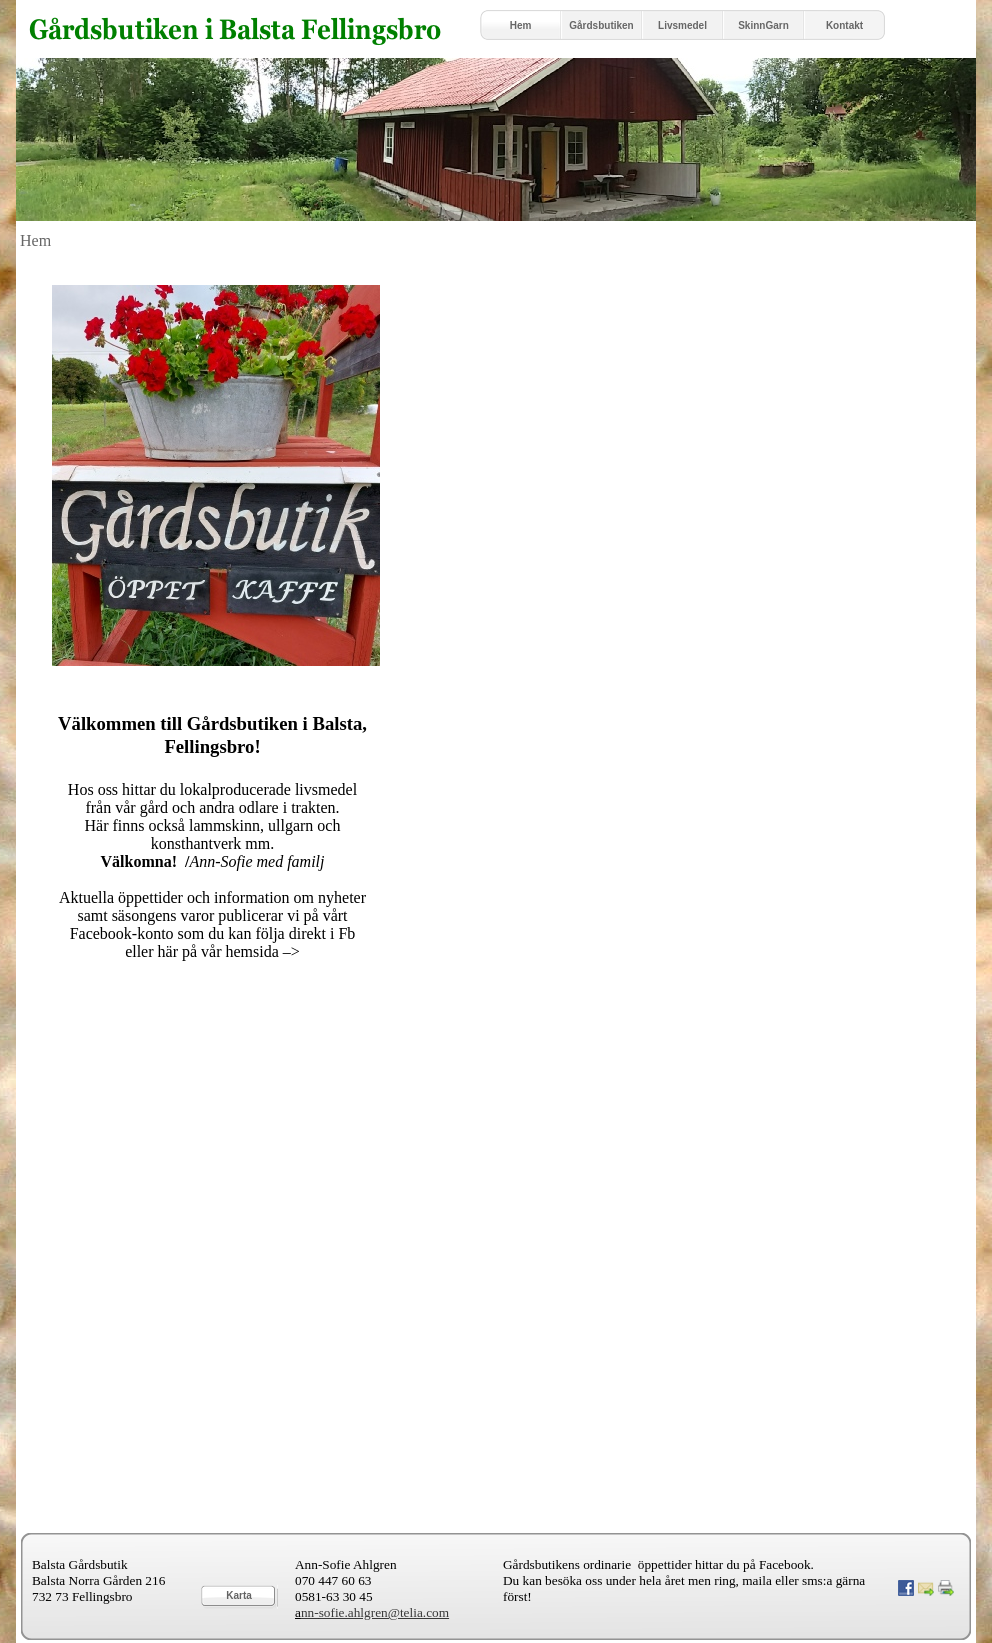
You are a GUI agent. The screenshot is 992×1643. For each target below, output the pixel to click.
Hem (35, 240)
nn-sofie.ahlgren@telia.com (375, 1612)
